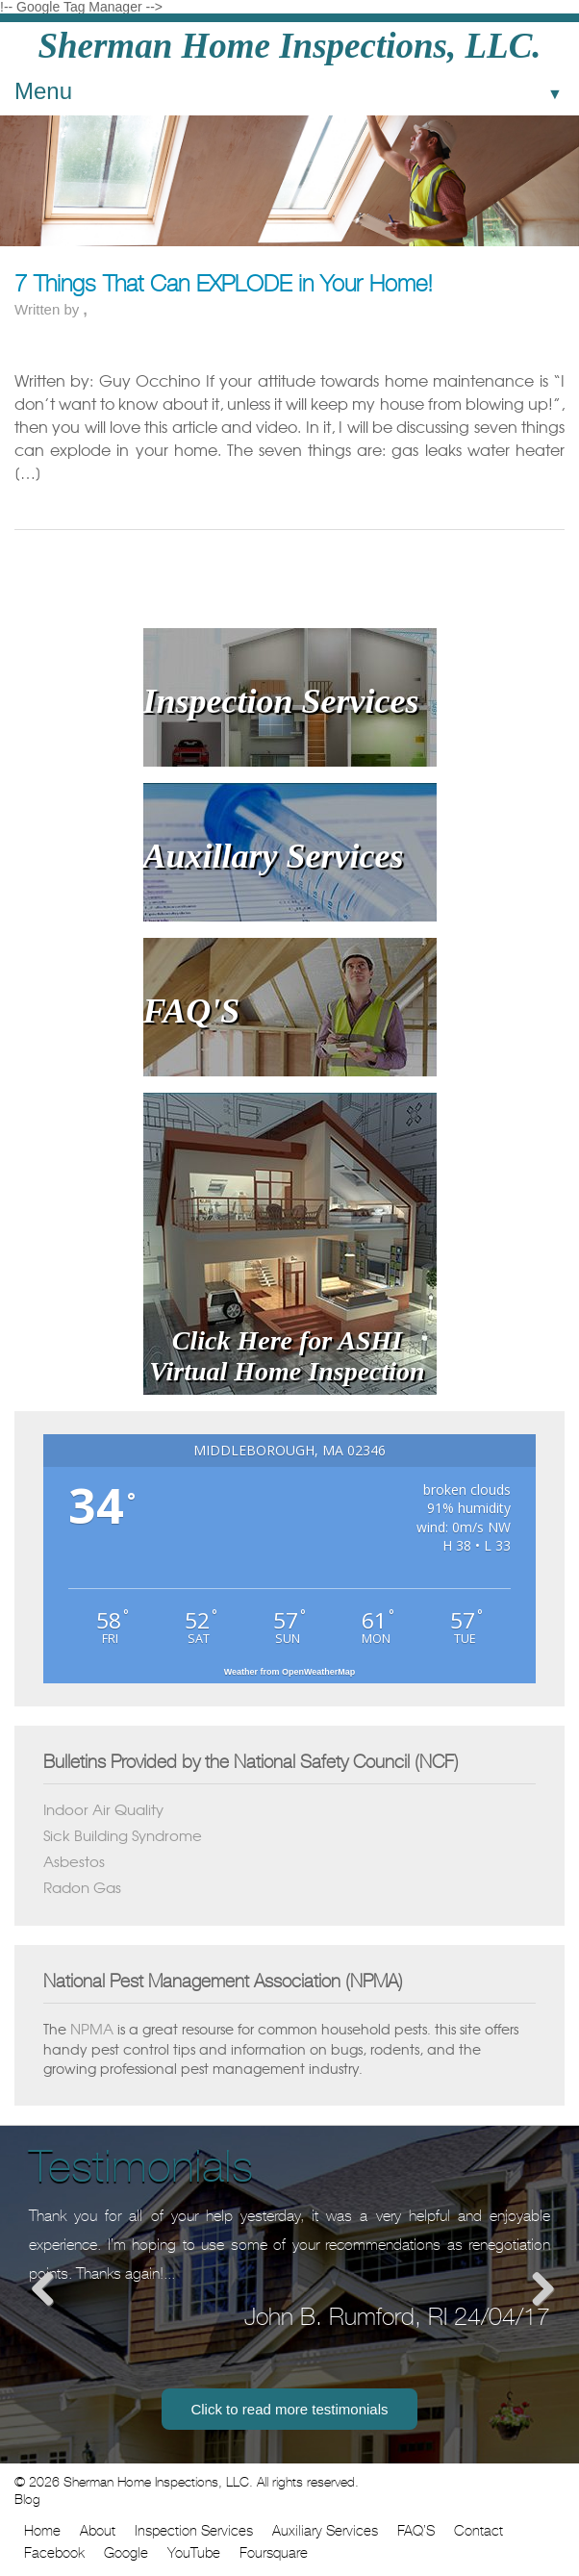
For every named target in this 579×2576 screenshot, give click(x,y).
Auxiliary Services (325, 2530)
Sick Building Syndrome (122, 1835)
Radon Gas (82, 1887)
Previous (43, 2288)
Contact (478, 2530)
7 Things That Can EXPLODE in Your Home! (223, 283)
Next (535, 2288)
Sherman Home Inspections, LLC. (289, 45)
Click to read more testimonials (289, 2409)
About (97, 2530)
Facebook (54, 2553)
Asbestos (74, 1861)
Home (42, 2530)
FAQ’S (416, 2530)
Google (126, 2553)
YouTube (193, 2553)
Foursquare (273, 2553)
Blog (27, 2499)
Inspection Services (194, 2530)
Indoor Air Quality (103, 1809)
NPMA (91, 2028)
